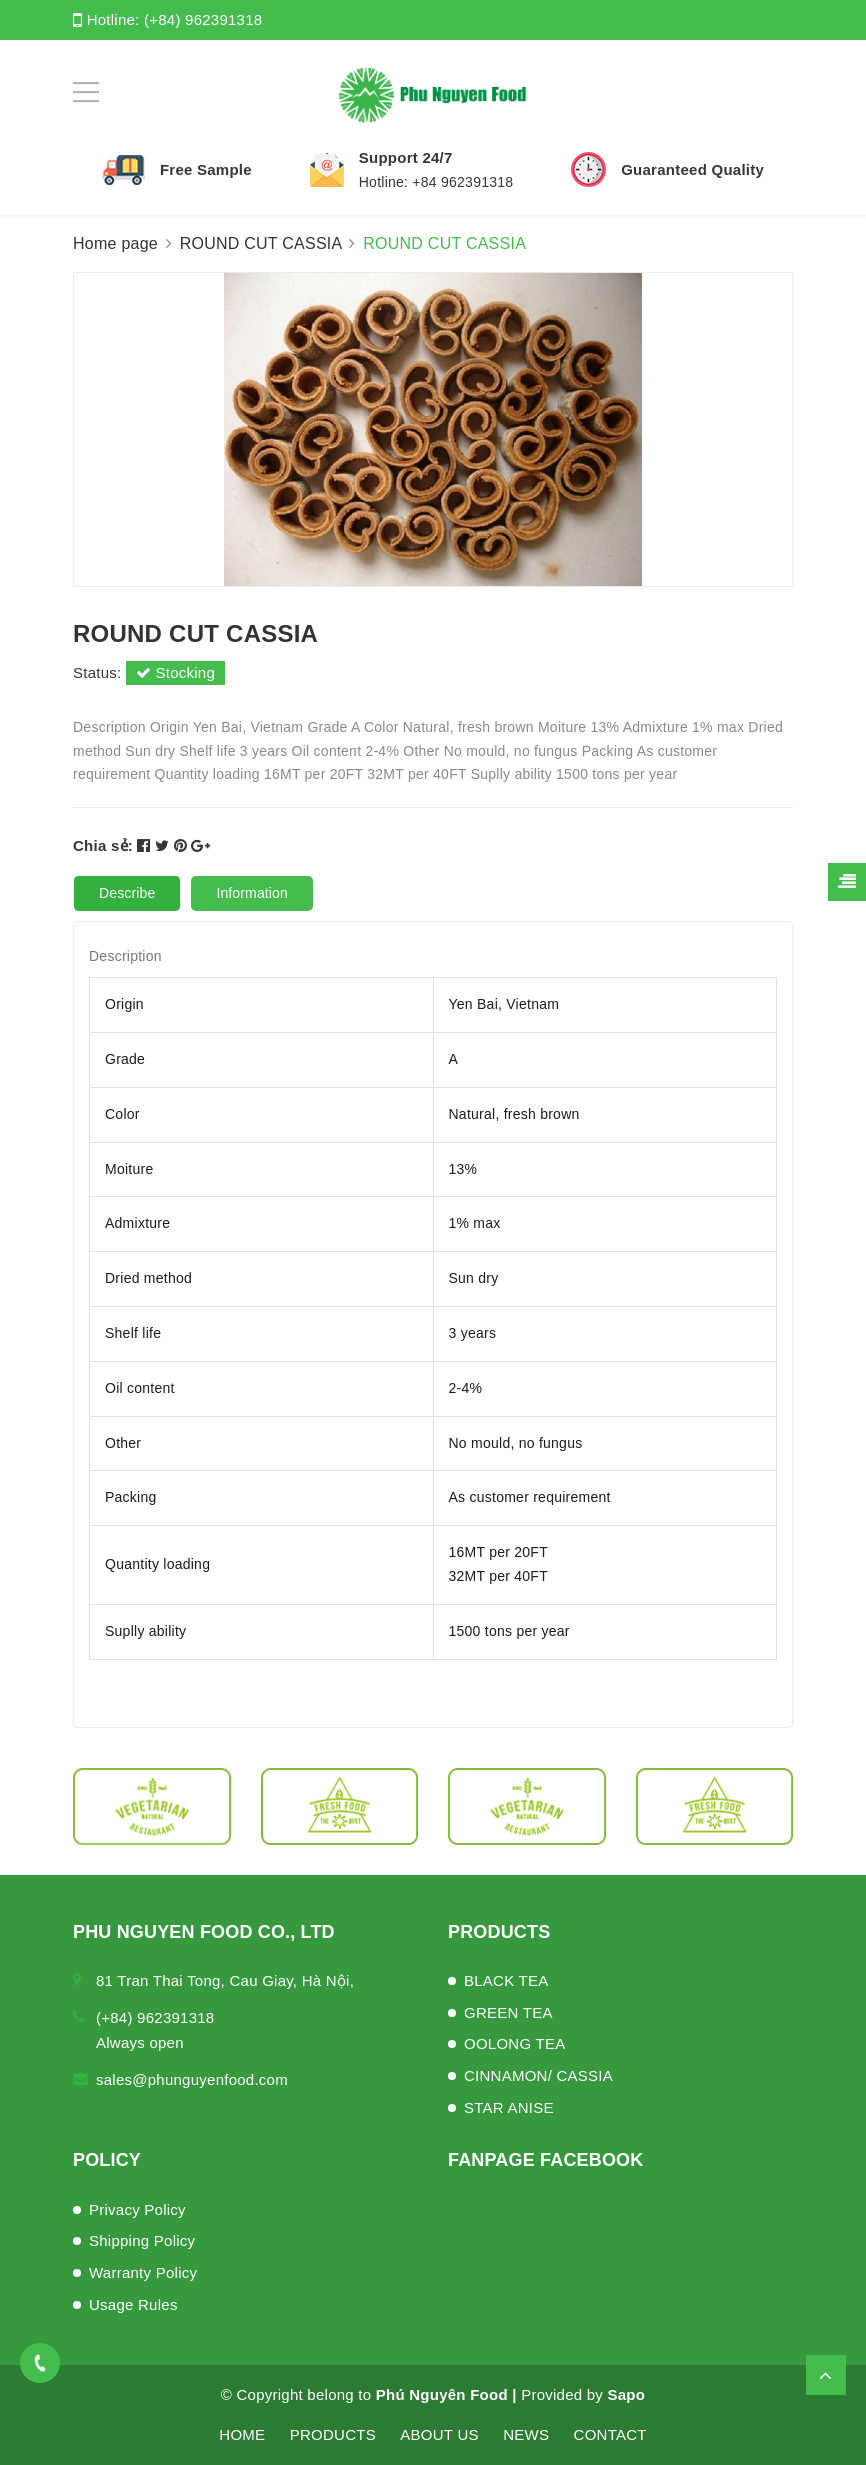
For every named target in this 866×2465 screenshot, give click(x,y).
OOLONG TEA (514, 2043)
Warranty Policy (143, 2272)
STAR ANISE (509, 2107)
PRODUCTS (333, 2434)
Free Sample (206, 169)
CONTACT (610, 2434)
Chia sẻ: (103, 845)
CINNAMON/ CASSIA (538, 2075)
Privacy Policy (137, 2209)
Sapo (627, 2394)
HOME (242, 2434)
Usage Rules (133, 2304)
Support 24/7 (406, 157)
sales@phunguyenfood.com (192, 2079)
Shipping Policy (142, 2240)
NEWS (526, 2434)
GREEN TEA (508, 2012)
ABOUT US (439, 2434)
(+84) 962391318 (203, 19)
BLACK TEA (506, 1980)
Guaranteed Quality (692, 169)
